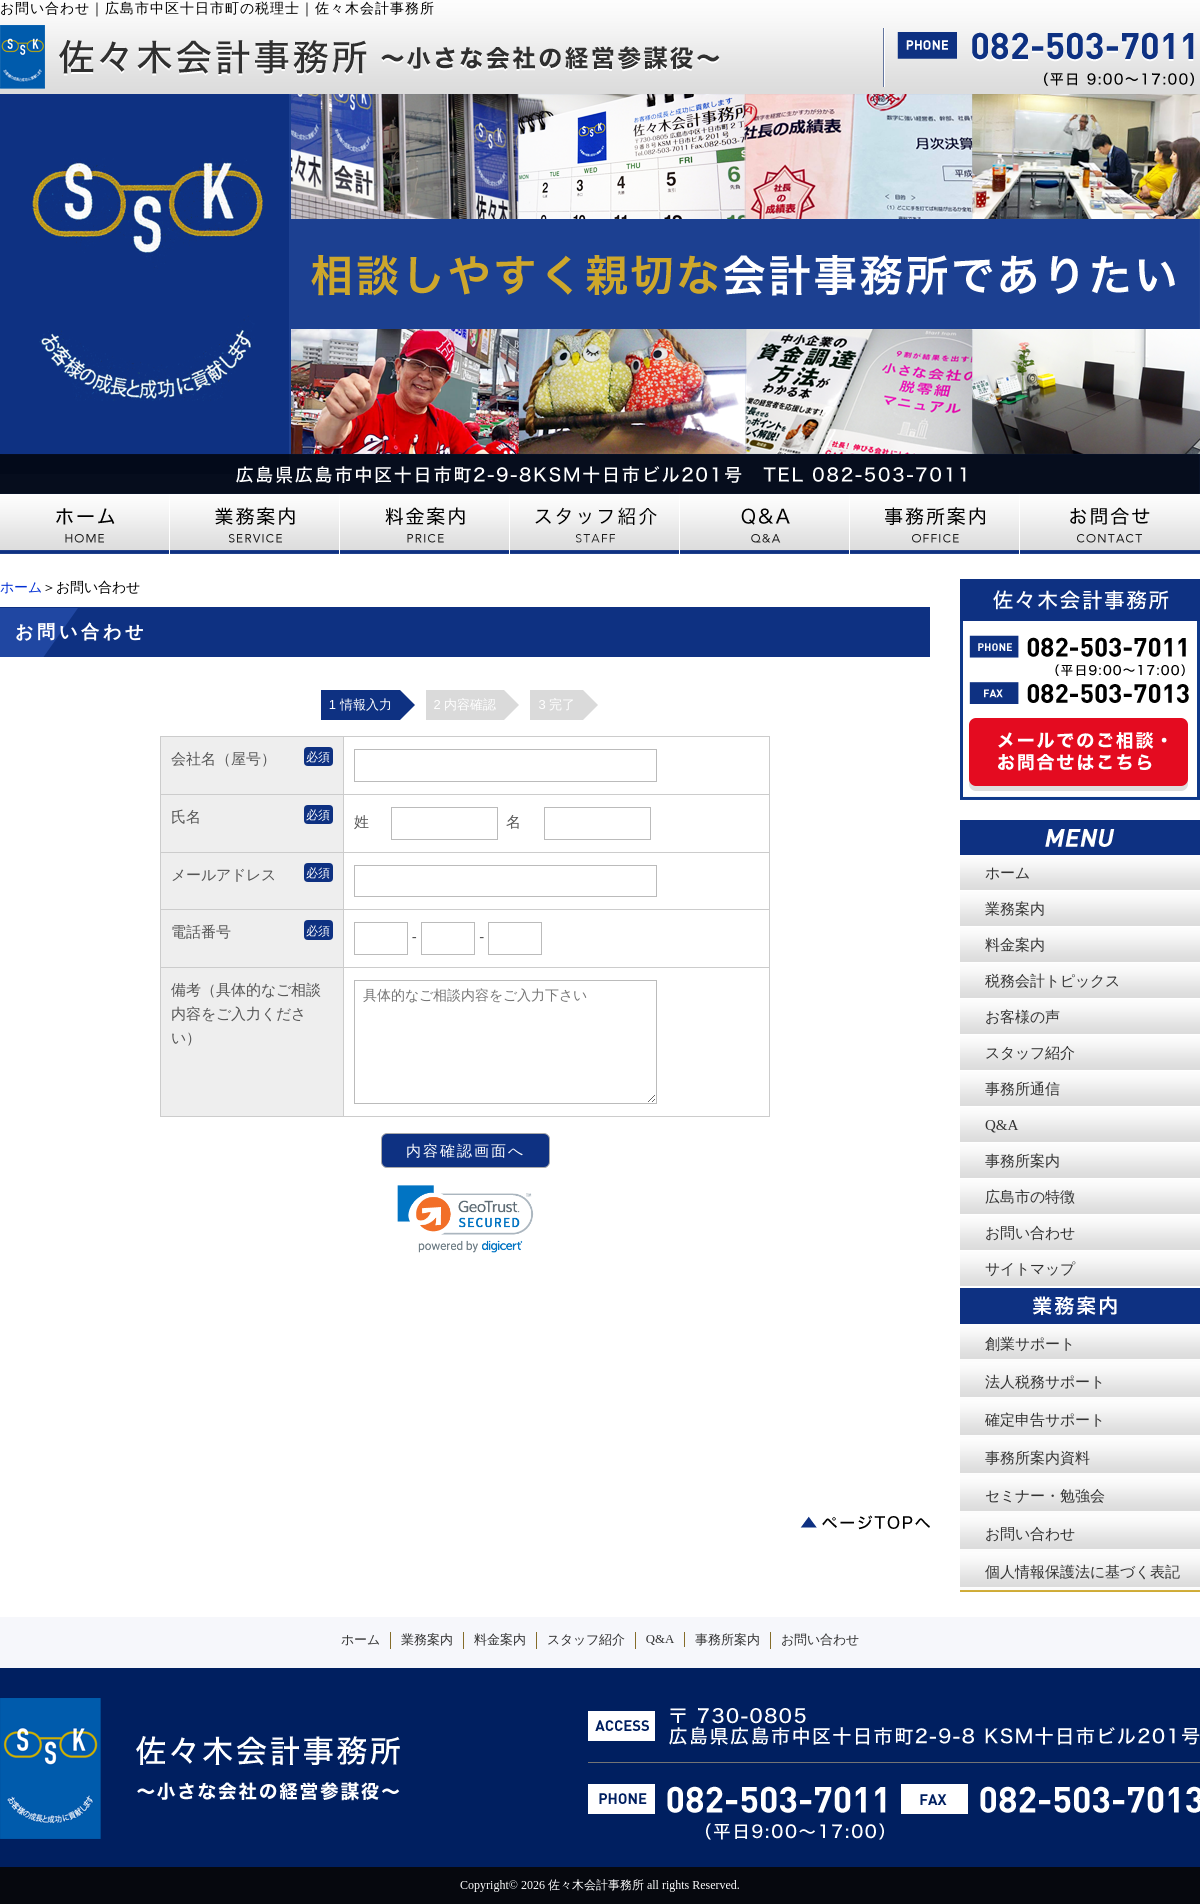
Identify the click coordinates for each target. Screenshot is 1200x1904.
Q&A (1001, 1125)
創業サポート (1030, 1344)
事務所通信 (1022, 1089)
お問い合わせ (1030, 1233)
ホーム (21, 587)
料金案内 (1015, 945)
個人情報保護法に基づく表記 (1082, 1572)
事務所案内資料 (1037, 1458)
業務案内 (1015, 909)
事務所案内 (1022, 1161)
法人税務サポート (1045, 1382)
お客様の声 (1022, 1017)
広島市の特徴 (1030, 1197)
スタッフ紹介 (1030, 1053)
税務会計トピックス (1052, 981)
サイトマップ (1030, 1269)
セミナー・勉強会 (1045, 1496)
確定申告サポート (1045, 1420)
